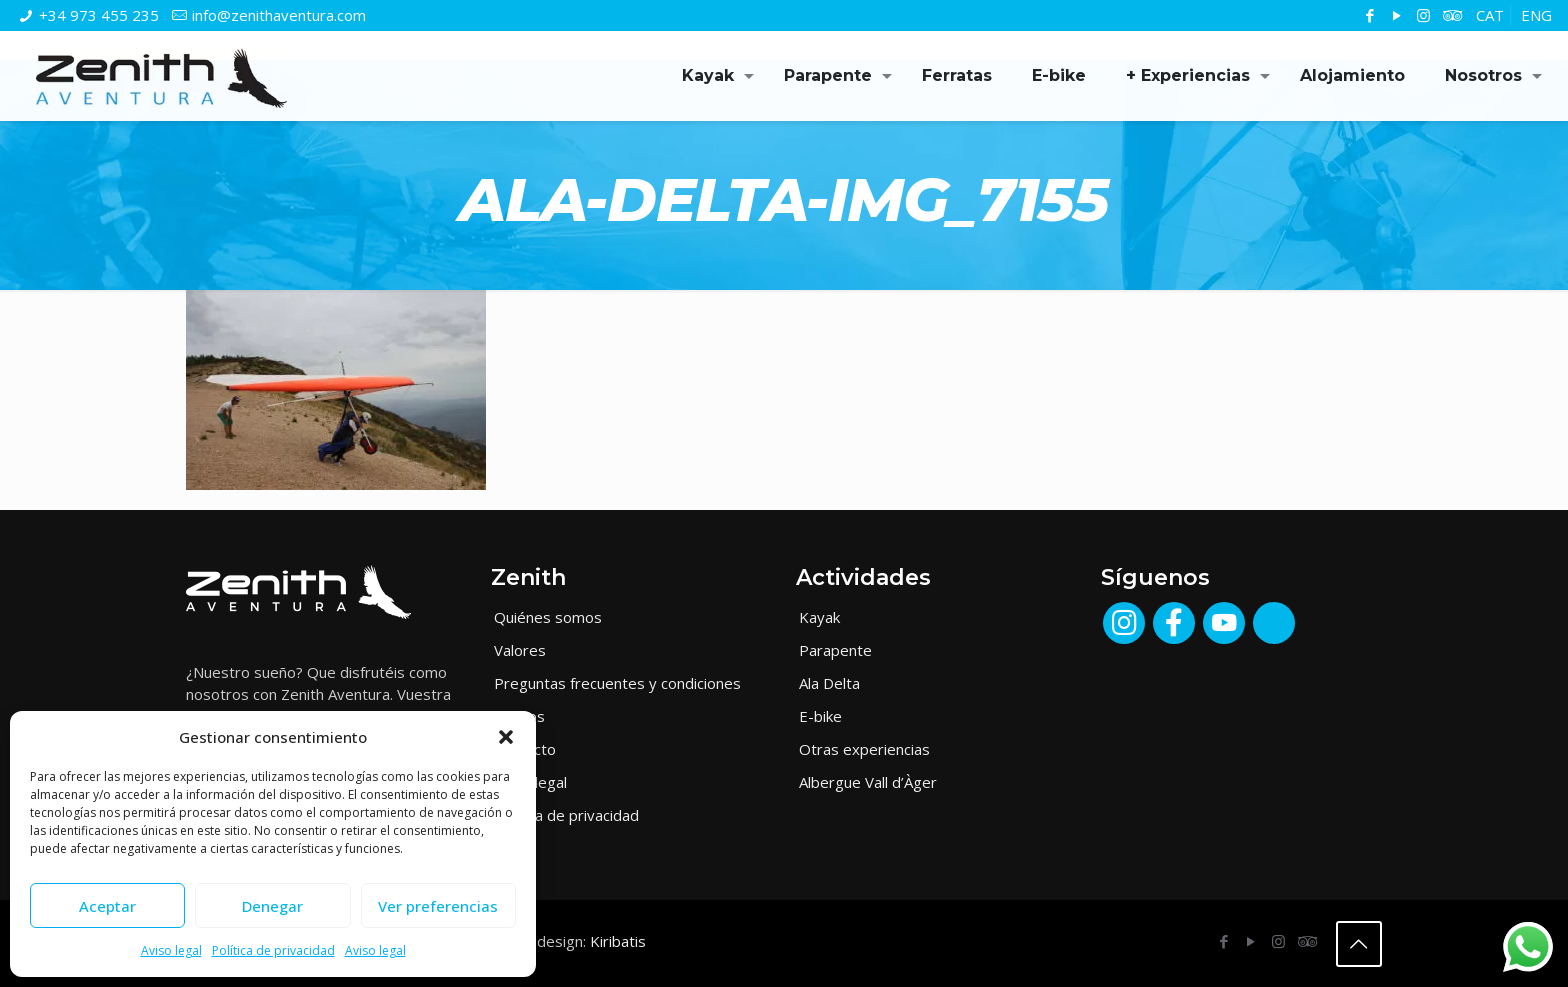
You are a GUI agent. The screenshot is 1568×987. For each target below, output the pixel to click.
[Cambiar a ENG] (1536, 15)
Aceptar (107, 906)
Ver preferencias (438, 906)
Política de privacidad (273, 950)
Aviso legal (171, 950)
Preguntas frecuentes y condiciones (617, 683)
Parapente (835, 650)
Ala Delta (829, 683)
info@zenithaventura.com (279, 15)
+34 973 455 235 (99, 15)
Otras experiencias (864, 749)
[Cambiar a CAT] (1490, 15)
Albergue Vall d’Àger (868, 782)
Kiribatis (618, 941)
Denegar (272, 906)
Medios (519, 716)
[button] (506, 737)
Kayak (819, 617)
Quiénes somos (548, 617)
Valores (520, 650)
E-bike (820, 716)
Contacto (525, 749)
